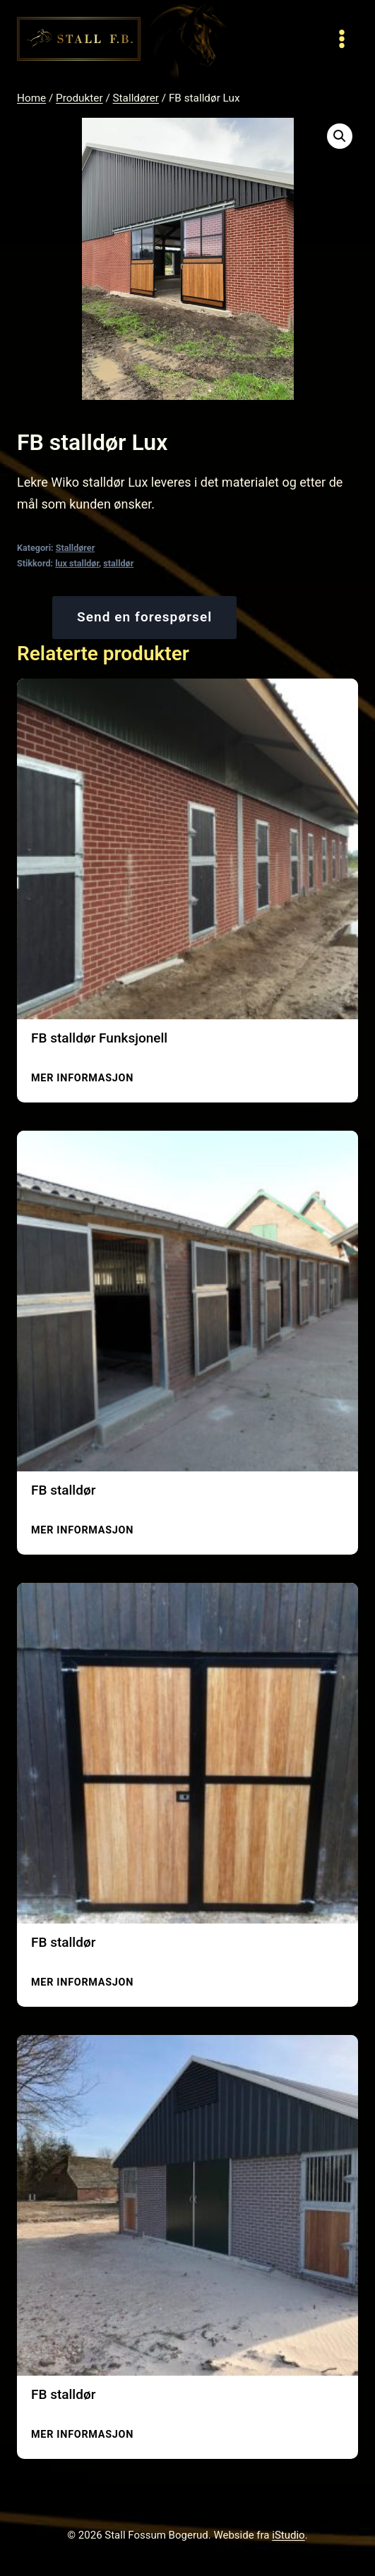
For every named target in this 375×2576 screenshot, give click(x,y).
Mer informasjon (82, 1078)
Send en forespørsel (144, 617)
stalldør (118, 563)
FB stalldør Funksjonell (99, 1038)
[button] (339, 136)
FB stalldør (63, 1490)
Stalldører (75, 547)
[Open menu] (341, 38)
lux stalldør (77, 563)
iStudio (288, 2535)
